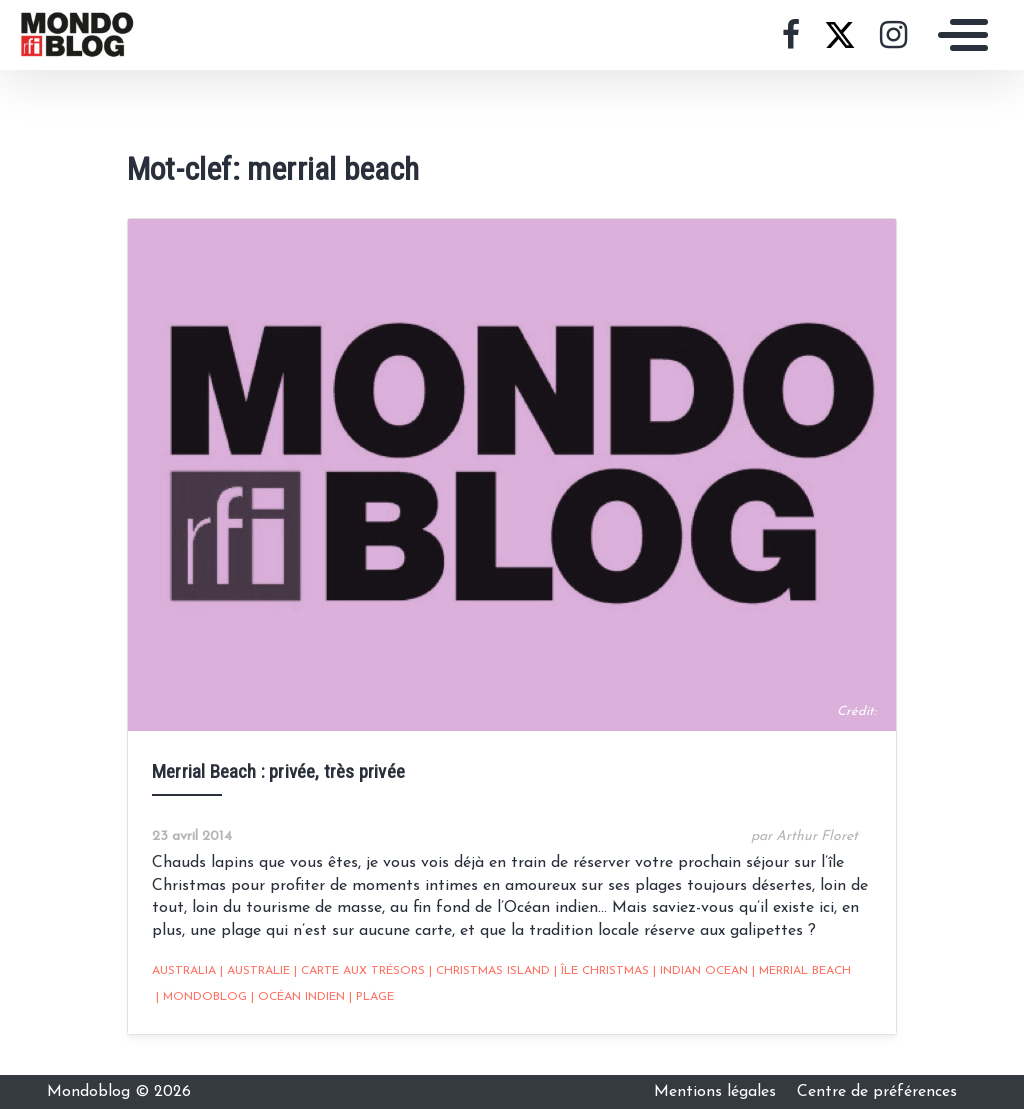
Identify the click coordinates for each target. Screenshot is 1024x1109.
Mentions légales (717, 1092)
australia (184, 971)
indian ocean (700, 971)
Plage (371, 997)
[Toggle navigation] (958, 35)
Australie (255, 971)
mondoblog (201, 997)
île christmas (601, 971)
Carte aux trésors (359, 971)
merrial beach (801, 971)
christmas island (489, 971)
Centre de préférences (877, 1092)
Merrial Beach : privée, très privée (278, 771)
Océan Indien (298, 997)
